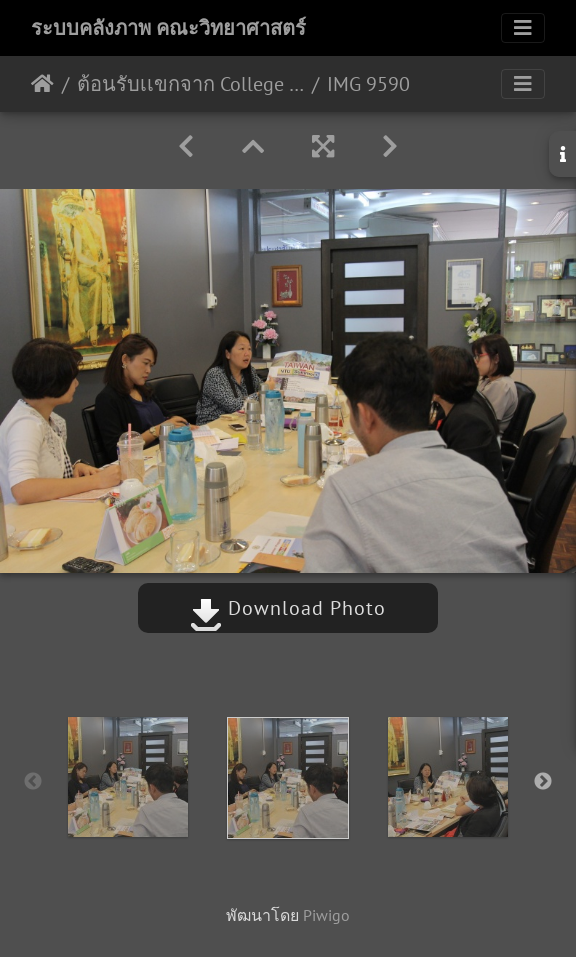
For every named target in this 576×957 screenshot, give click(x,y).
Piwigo (326, 915)
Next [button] (543, 782)
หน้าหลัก (42, 84)
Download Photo (288, 608)
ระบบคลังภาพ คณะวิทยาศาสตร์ (168, 28)
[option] (128, 777)
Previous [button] (33, 782)
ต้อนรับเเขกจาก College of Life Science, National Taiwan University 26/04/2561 (190, 84)
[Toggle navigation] (523, 28)
